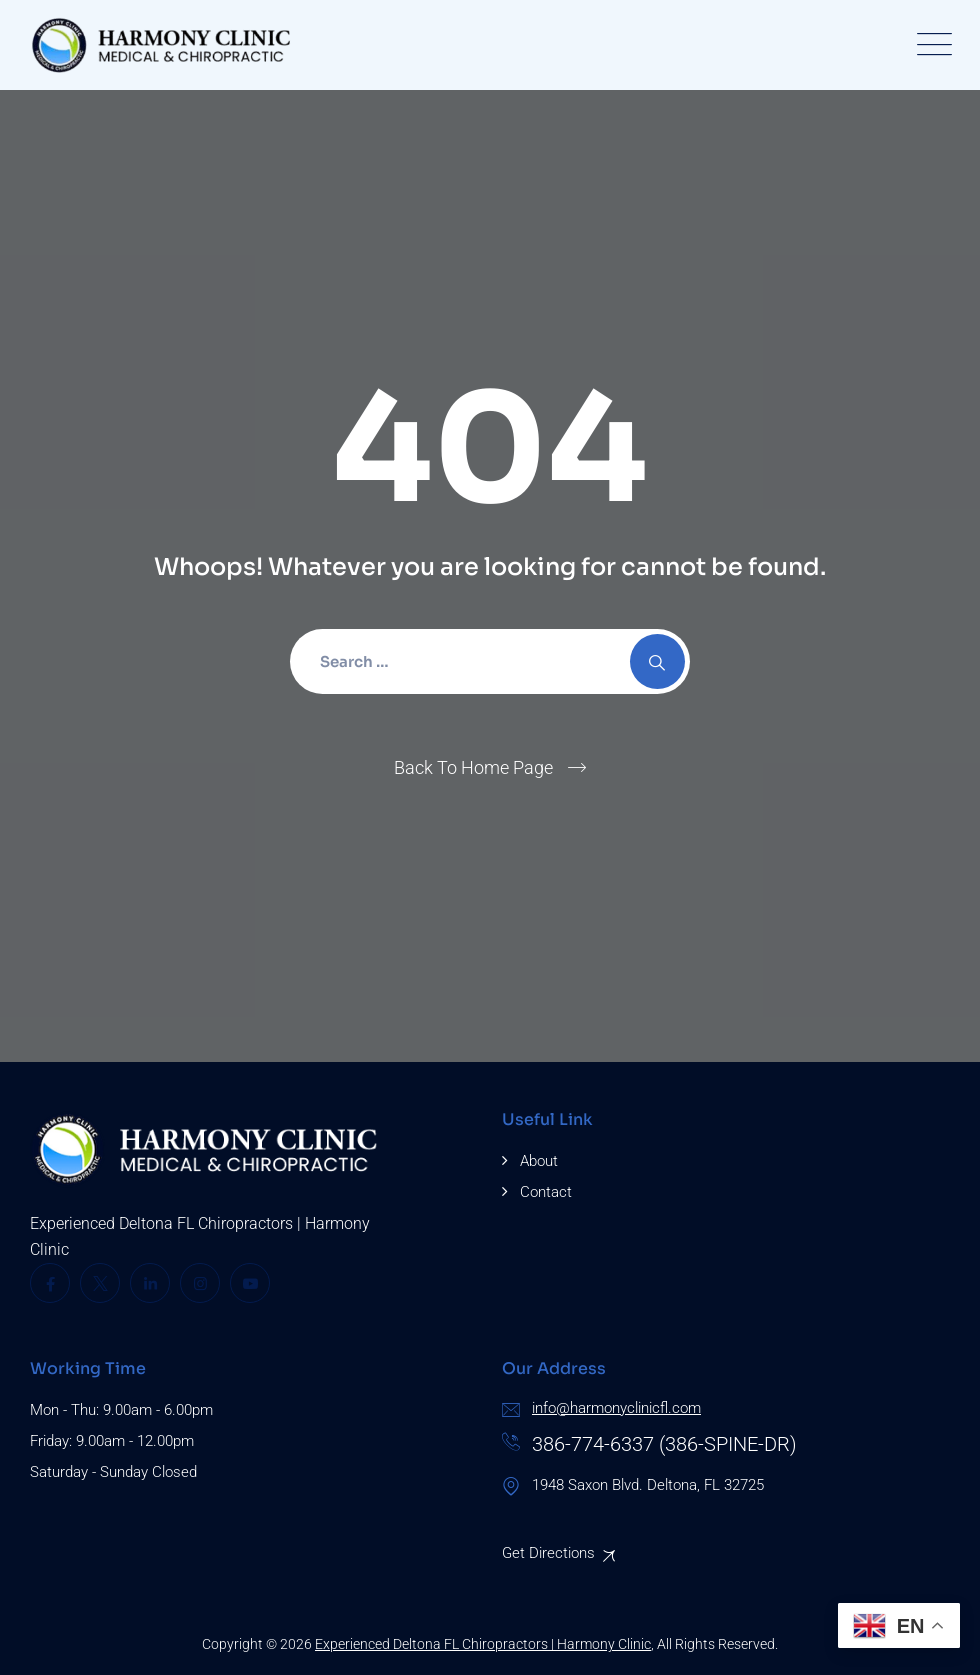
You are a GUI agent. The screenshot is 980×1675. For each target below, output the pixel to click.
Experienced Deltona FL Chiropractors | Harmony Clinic (483, 1644)
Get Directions (548, 1553)
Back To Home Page (473, 767)
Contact (546, 1192)
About (539, 1161)
